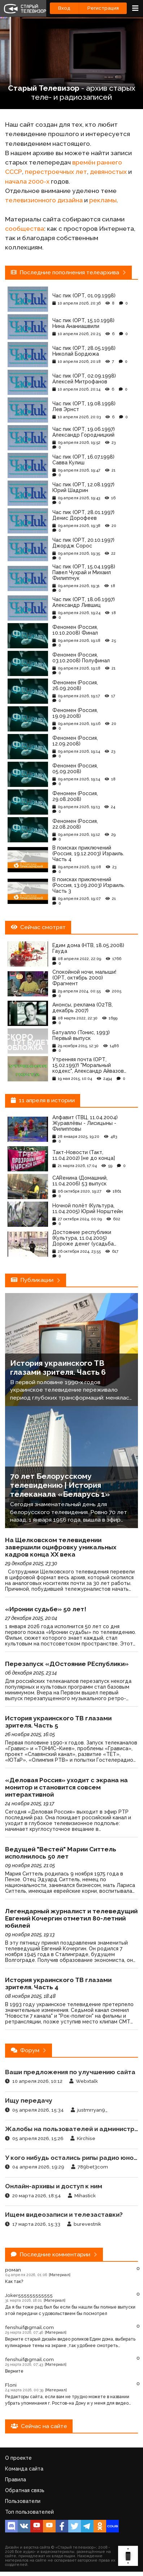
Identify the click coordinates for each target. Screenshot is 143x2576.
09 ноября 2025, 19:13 (30, 1934)
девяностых (108, 171)
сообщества (24, 228)
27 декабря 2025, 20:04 (31, 1618)
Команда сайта (24, 2469)
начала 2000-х (27, 181)
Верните (14, 2371)
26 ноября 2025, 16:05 (30, 1734)
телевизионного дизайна (44, 200)
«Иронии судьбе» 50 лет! (45, 1609)
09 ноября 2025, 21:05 (30, 1865)
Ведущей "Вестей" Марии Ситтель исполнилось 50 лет (60, 1853)
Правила (15, 2479)
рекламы (103, 200)
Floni (11, 2385)
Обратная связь (24, 2490)
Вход (64, 8)
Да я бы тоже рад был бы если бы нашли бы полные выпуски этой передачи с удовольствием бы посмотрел (70, 2310)
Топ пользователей (29, 2512)
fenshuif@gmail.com (29, 2327)
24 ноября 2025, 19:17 (29, 1803)
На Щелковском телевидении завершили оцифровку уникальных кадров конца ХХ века (60, 1547)
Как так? (14, 2281)
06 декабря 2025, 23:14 (31, 1673)
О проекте (18, 2458)
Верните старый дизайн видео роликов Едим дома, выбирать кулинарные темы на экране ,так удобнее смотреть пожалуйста (70, 2343)
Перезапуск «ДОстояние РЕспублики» (67, 1663)
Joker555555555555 (29, 2295)
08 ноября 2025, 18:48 (30, 1996)
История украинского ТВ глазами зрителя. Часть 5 (58, 1722)
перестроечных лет (56, 171)
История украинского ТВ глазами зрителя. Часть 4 (58, 1983)
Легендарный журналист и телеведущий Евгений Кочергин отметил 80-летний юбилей (71, 1918)
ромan (13, 2270)
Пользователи (22, 2501)
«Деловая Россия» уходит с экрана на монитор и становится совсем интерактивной (66, 1787)
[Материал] (59, 2275)
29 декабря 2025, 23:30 (31, 1563)
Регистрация (103, 8)
